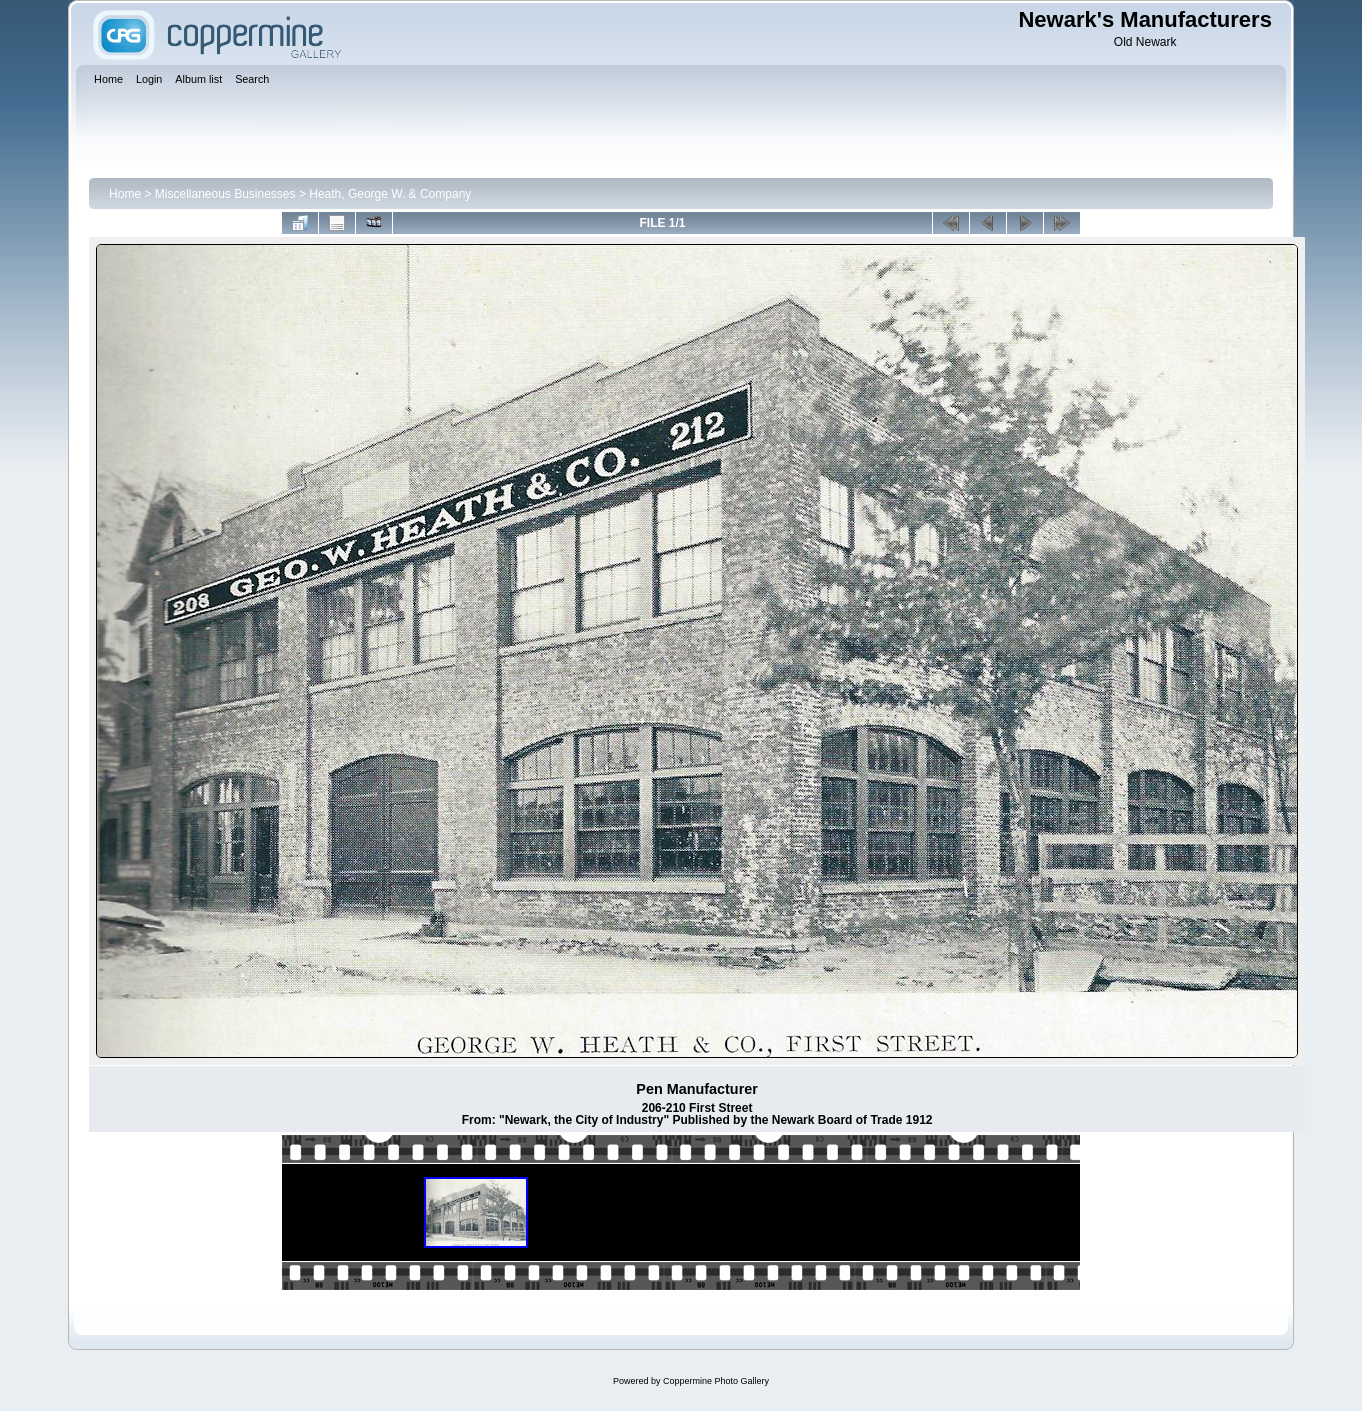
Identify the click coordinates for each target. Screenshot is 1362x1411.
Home (125, 194)
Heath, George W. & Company (390, 194)
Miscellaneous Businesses (225, 194)
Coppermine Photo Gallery (716, 1381)
